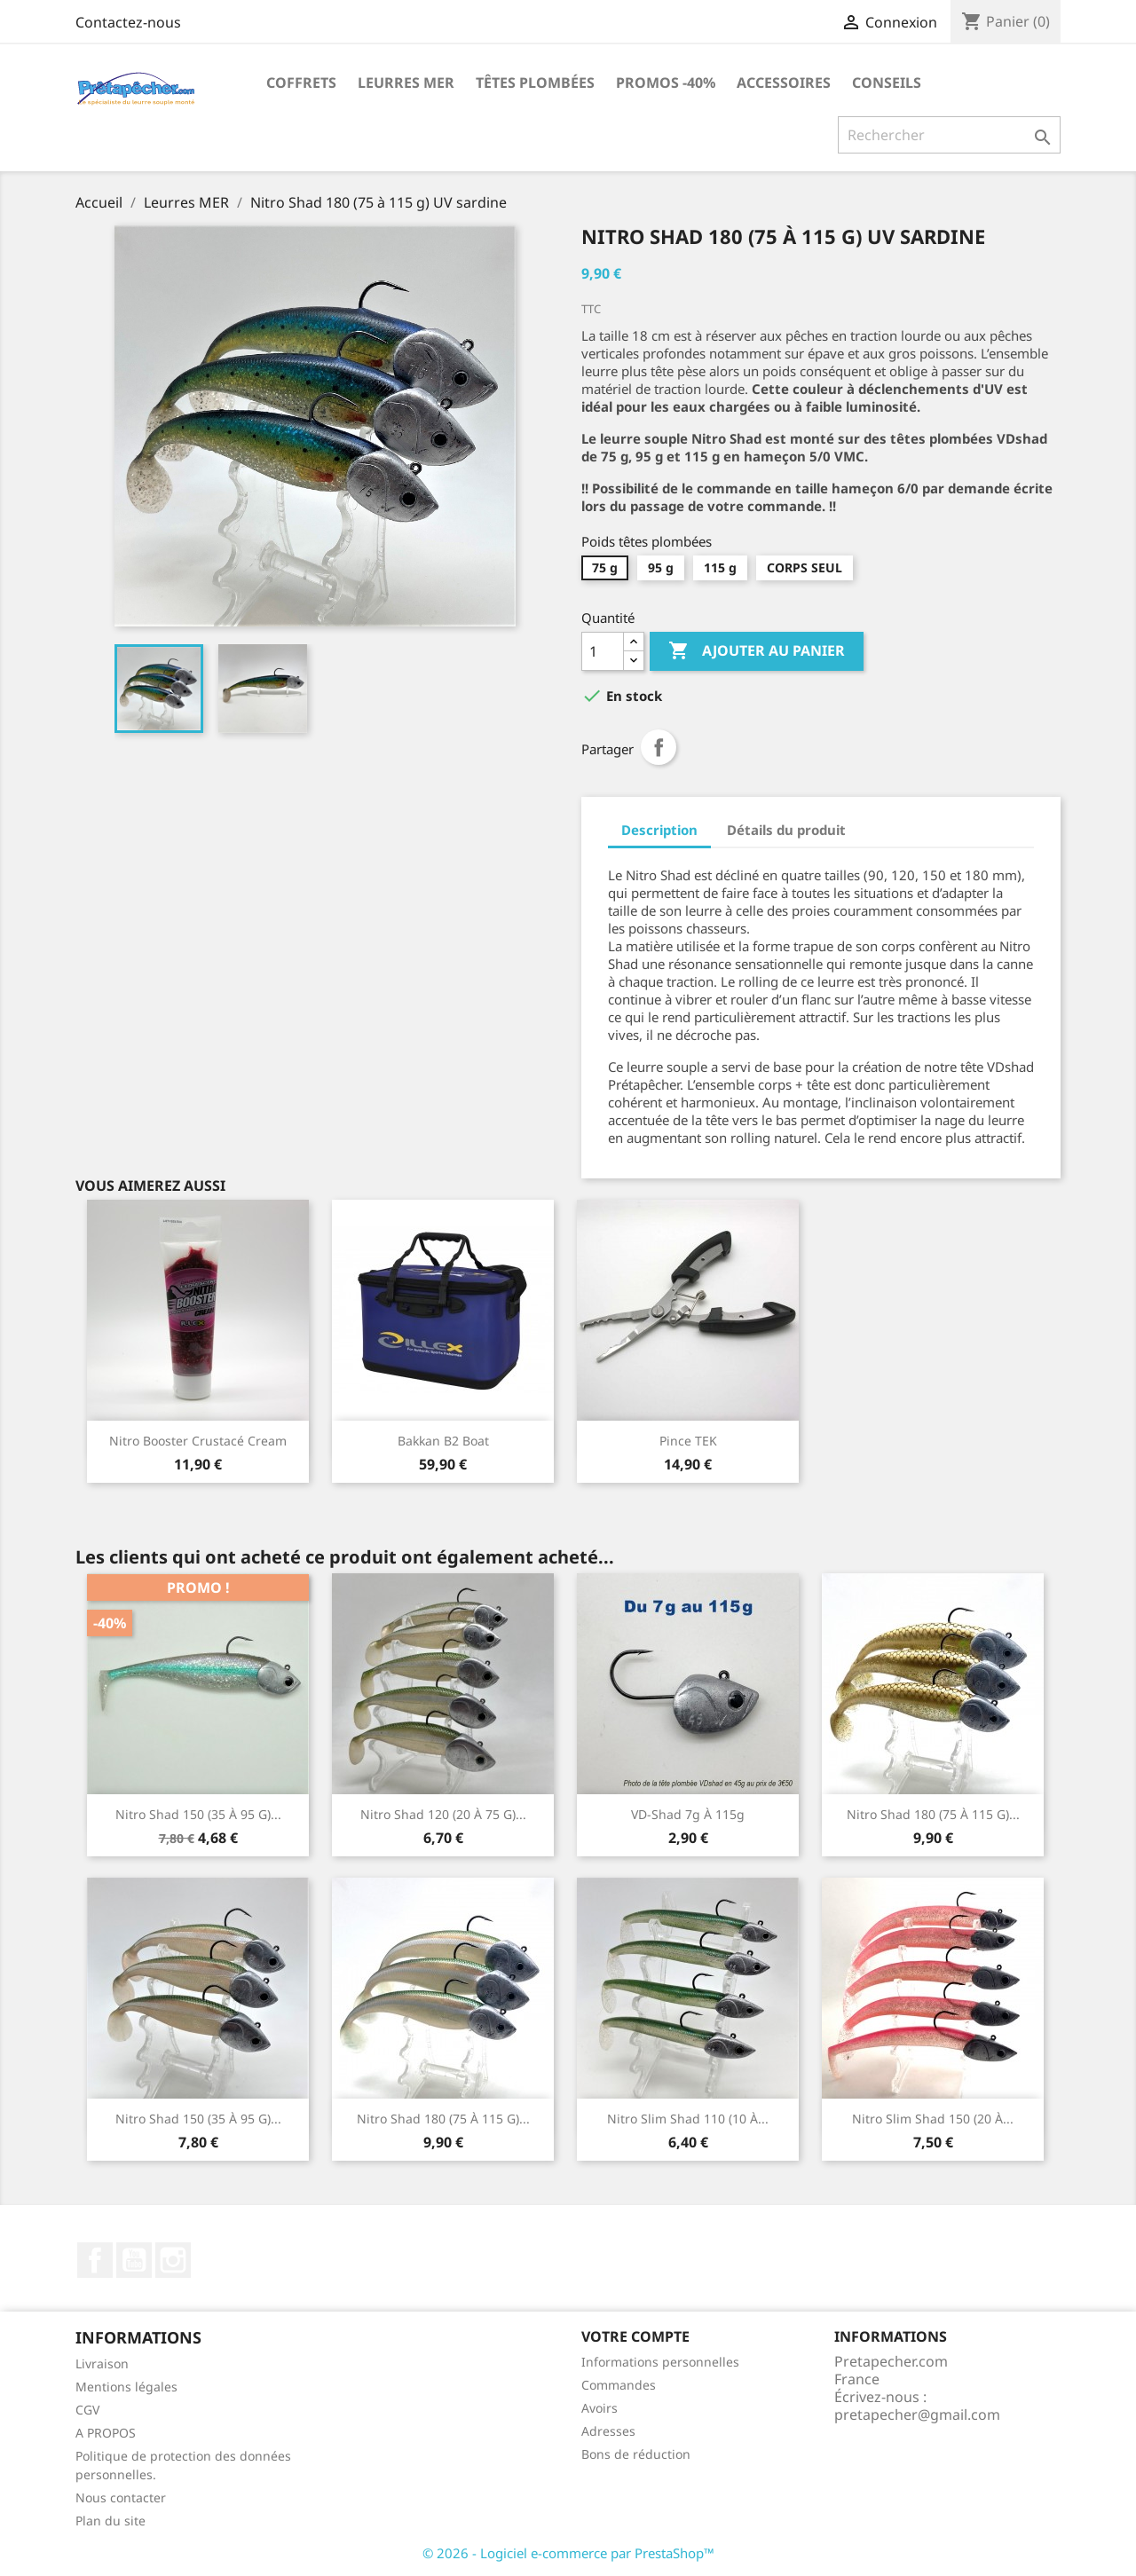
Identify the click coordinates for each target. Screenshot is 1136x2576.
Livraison (102, 2363)
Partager (658, 747)
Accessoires (784, 82)
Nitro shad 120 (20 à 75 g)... (443, 1814)
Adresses (608, 2430)
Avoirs (599, 2407)
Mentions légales (126, 2386)
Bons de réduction (635, 2454)
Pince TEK (688, 1440)
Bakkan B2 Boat (443, 1440)
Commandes (618, 2384)
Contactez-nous (128, 22)
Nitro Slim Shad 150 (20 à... (933, 2118)
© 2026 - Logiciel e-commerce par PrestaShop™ (568, 2553)
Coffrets (301, 82)
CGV (87, 2409)
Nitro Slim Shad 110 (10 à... (688, 2118)
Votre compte (635, 2336)
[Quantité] (602, 651)
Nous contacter (120, 2497)
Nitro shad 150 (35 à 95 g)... (198, 1814)
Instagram (173, 2260)
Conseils (886, 82)
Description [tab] (659, 830)
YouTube (134, 2260)
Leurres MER (406, 82)
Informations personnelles (660, 2361)
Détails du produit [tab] (786, 830)
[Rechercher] (949, 135)
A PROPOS (105, 2432)
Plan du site (110, 2520)
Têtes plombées (535, 82)
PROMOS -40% (665, 82)
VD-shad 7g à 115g (688, 1814)
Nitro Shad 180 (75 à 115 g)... (933, 1814)
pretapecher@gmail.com (917, 2414)
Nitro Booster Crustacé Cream (198, 1440)
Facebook (95, 2260)
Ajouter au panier (756, 651)
